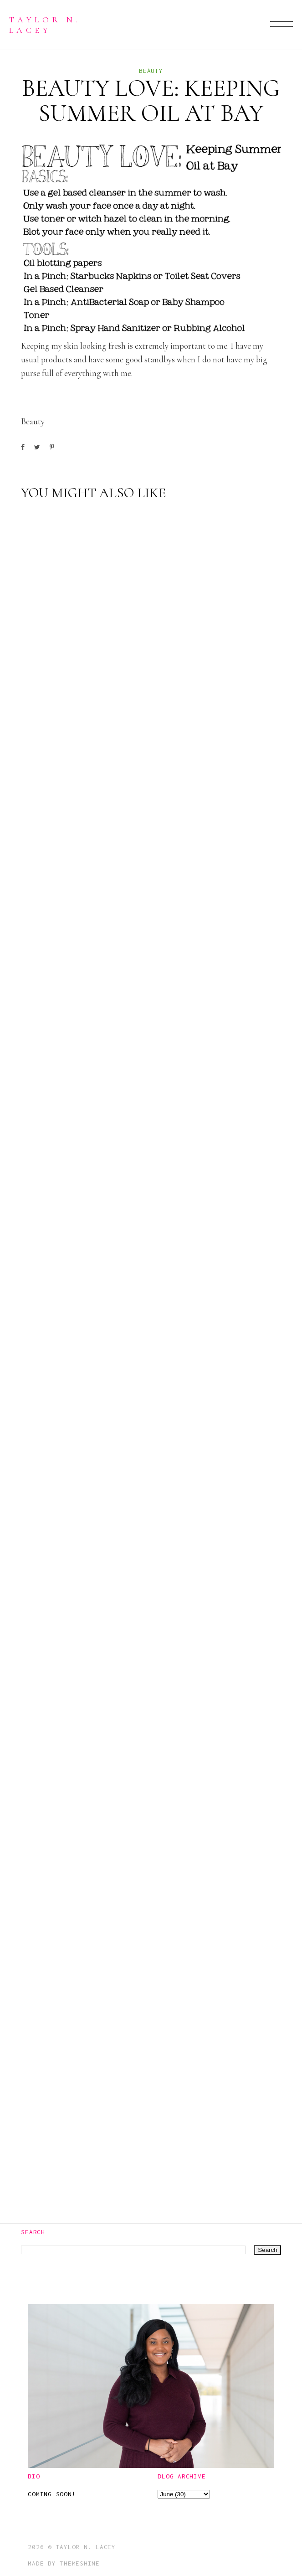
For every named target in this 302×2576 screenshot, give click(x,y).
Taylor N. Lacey (44, 24)
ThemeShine (80, 2563)
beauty (151, 70)
